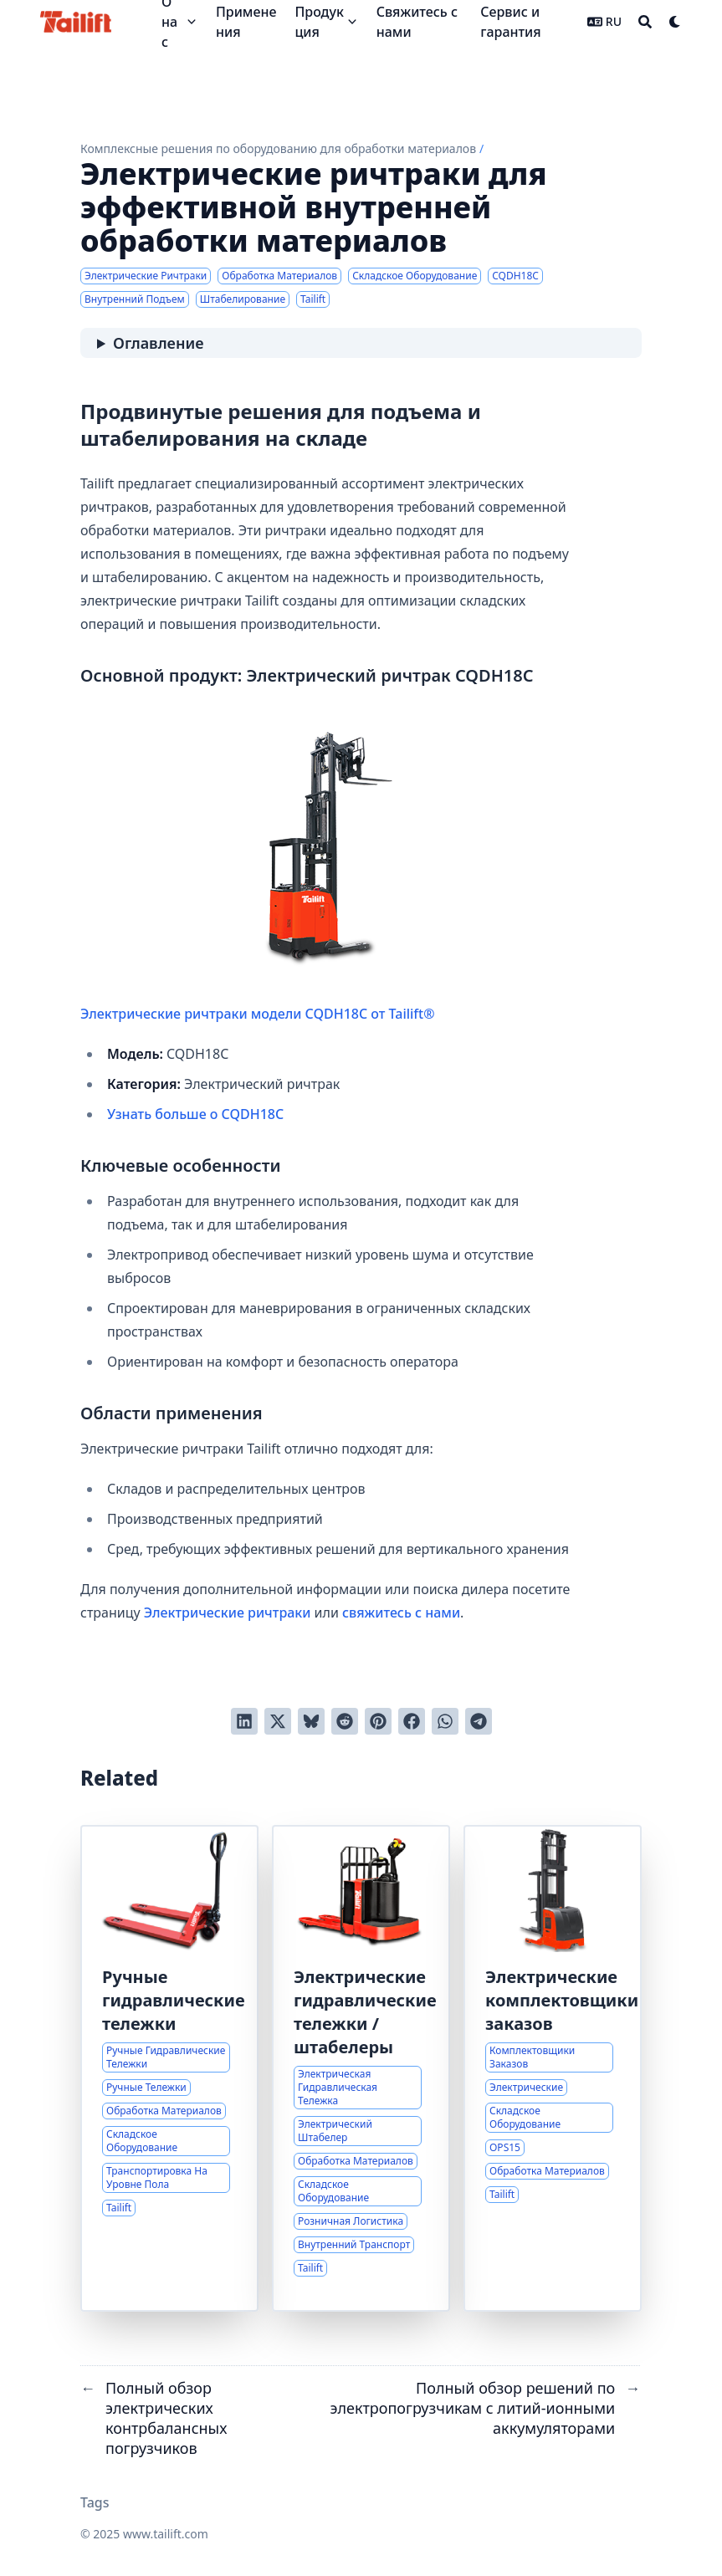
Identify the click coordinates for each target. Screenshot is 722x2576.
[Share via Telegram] (478, 1721)
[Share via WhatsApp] (445, 1721)
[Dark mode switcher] (675, 21)
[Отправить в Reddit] (344, 1721)
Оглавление (158, 343)
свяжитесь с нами (401, 1612)
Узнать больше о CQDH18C (195, 1114)
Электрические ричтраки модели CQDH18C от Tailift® (286, 869)
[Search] (645, 21)
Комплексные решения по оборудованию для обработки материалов (278, 148)
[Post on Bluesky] (311, 1721)
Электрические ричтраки (227, 1612)
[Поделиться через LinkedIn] (244, 1721)
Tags (95, 2502)
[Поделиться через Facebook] (411, 1721)
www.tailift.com (165, 2534)
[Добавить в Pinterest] (378, 1721)
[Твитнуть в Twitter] (277, 1721)
